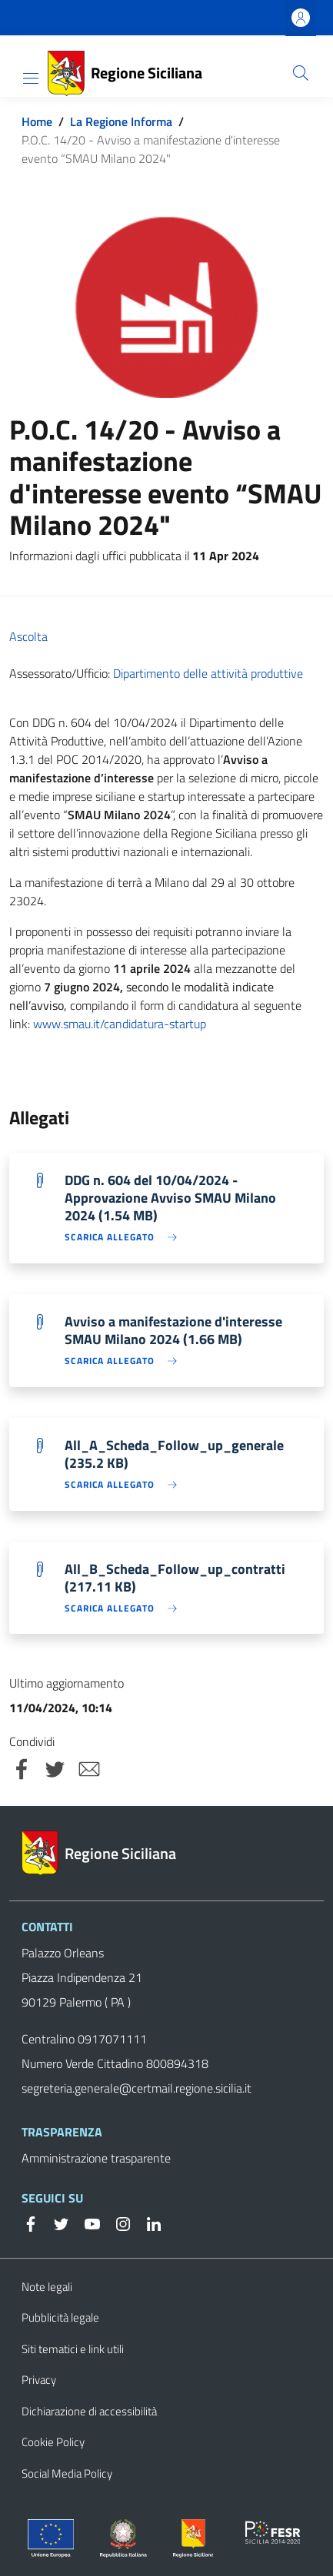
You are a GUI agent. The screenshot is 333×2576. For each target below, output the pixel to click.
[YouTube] (86, 2222)
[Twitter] (55, 2222)
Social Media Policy (67, 2473)
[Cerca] (300, 73)
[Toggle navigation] (31, 78)
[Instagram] (117, 2222)
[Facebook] (31, 2222)
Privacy (39, 2379)
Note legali (47, 2286)
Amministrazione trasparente (96, 2158)
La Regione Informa (121, 121)
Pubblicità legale (60, 2317)
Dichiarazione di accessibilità (89, 2411)
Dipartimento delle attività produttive (208, 673)
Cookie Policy (53, 2442)
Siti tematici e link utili (73, 2349)
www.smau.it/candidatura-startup (119, 1023)
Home (37, 121)
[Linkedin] (147, 2222)
